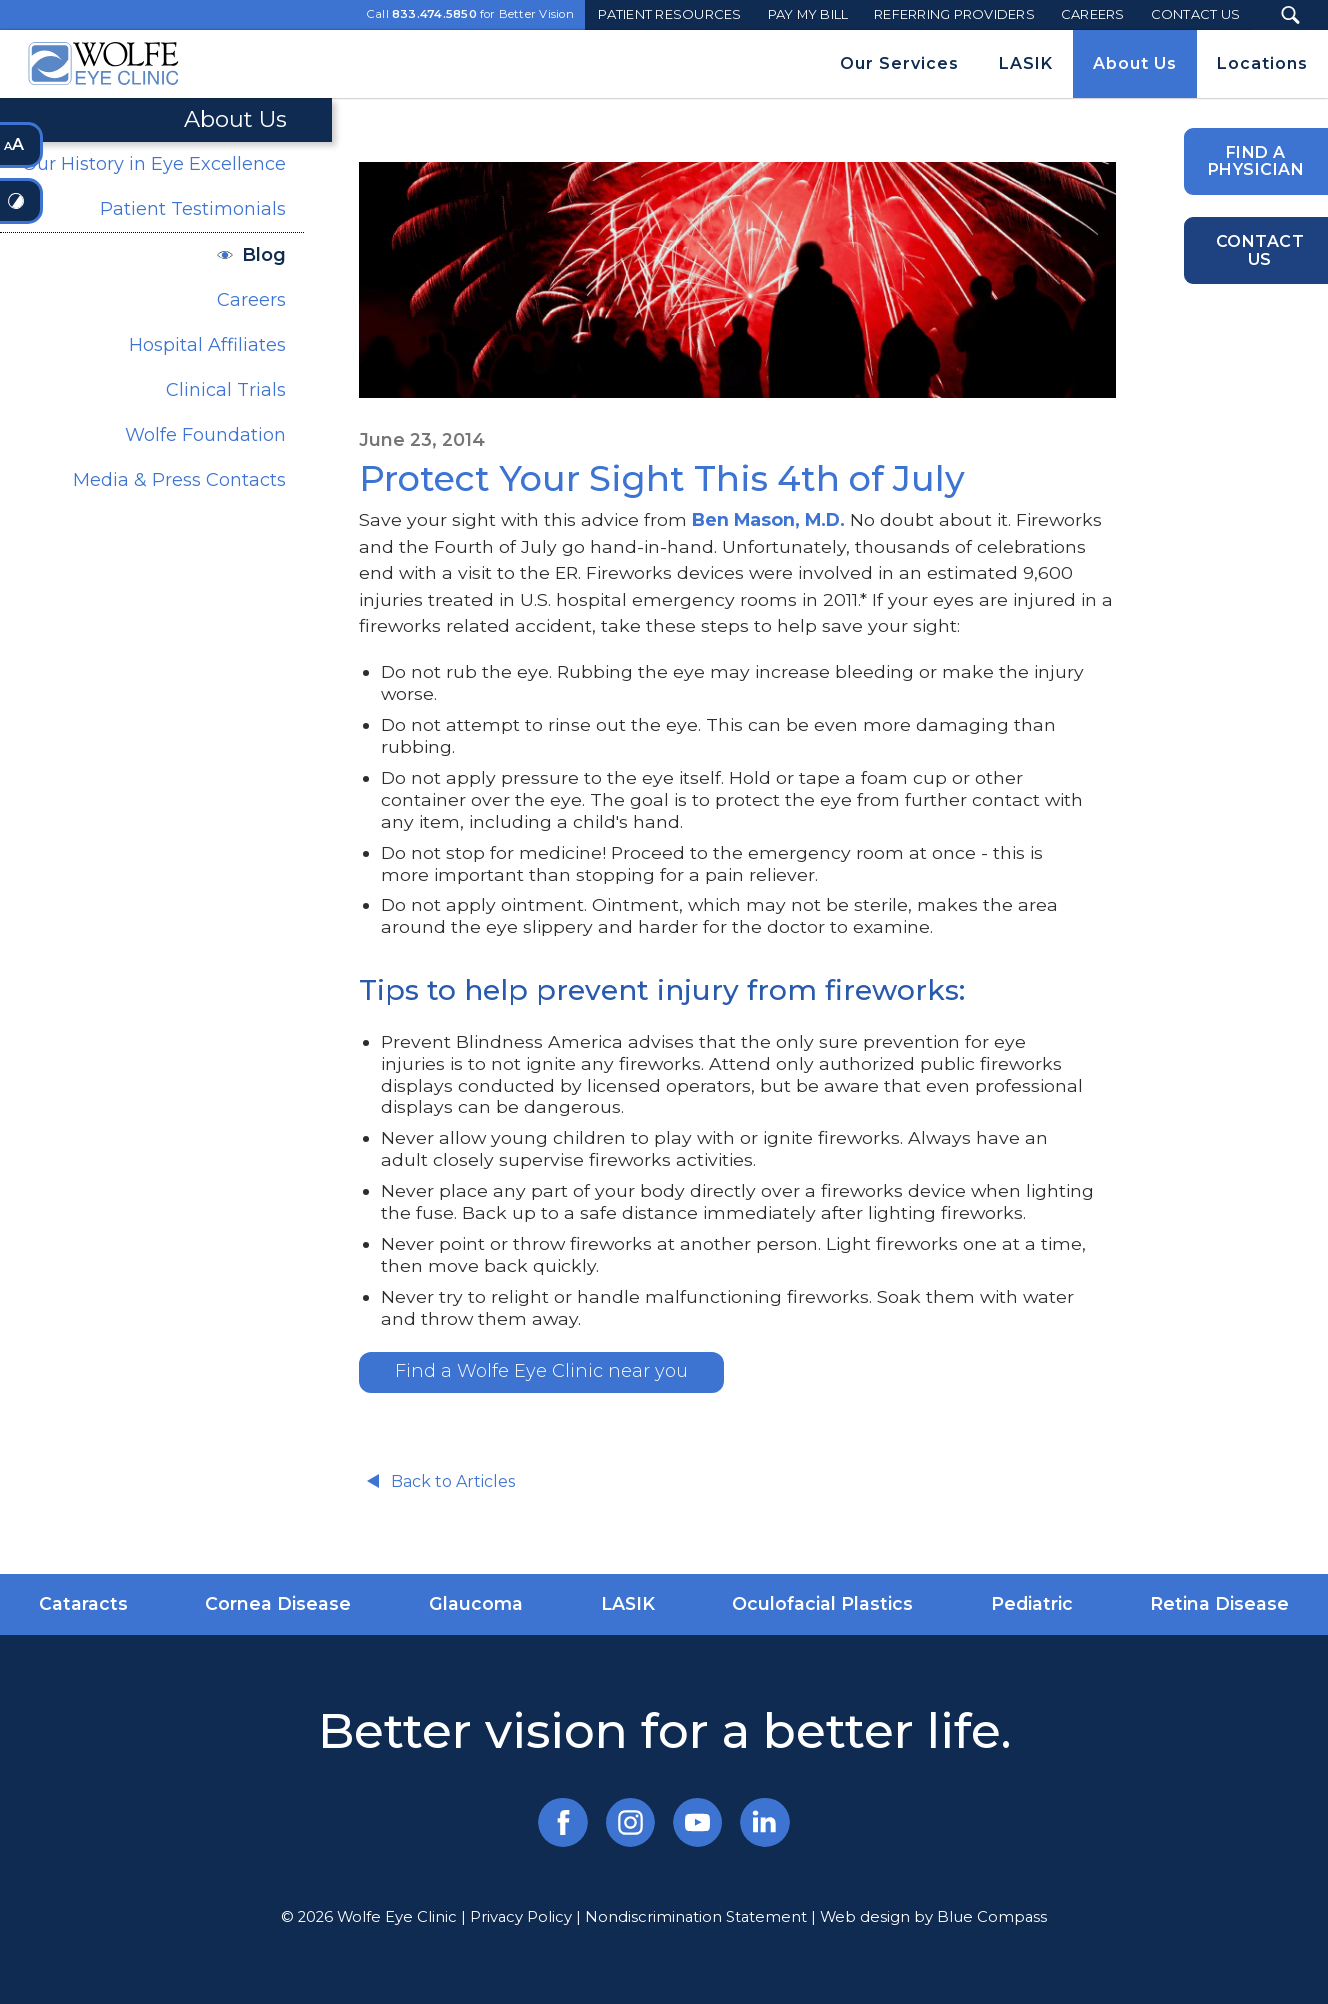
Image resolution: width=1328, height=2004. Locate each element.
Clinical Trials (226, 390)
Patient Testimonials (193, 209)
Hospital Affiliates (207, 345)
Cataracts (83, 1603)
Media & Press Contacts (179, 480)
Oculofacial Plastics (822, 1603)
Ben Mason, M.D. (768, 519)
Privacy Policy (521, 1917)
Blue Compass (992, 1917)
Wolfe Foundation (205, 435)
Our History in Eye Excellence (154, 164)
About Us (235, 119)
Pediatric (1032, 1603)
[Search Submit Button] (1290, 15)
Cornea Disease (278, 1603)
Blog (264, 255)
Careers (251, 300)
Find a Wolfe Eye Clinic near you (541, 1371)
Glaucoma (476, 1603)
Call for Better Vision (470, 14)
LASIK (628, 1603)
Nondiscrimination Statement (696, 1917)
